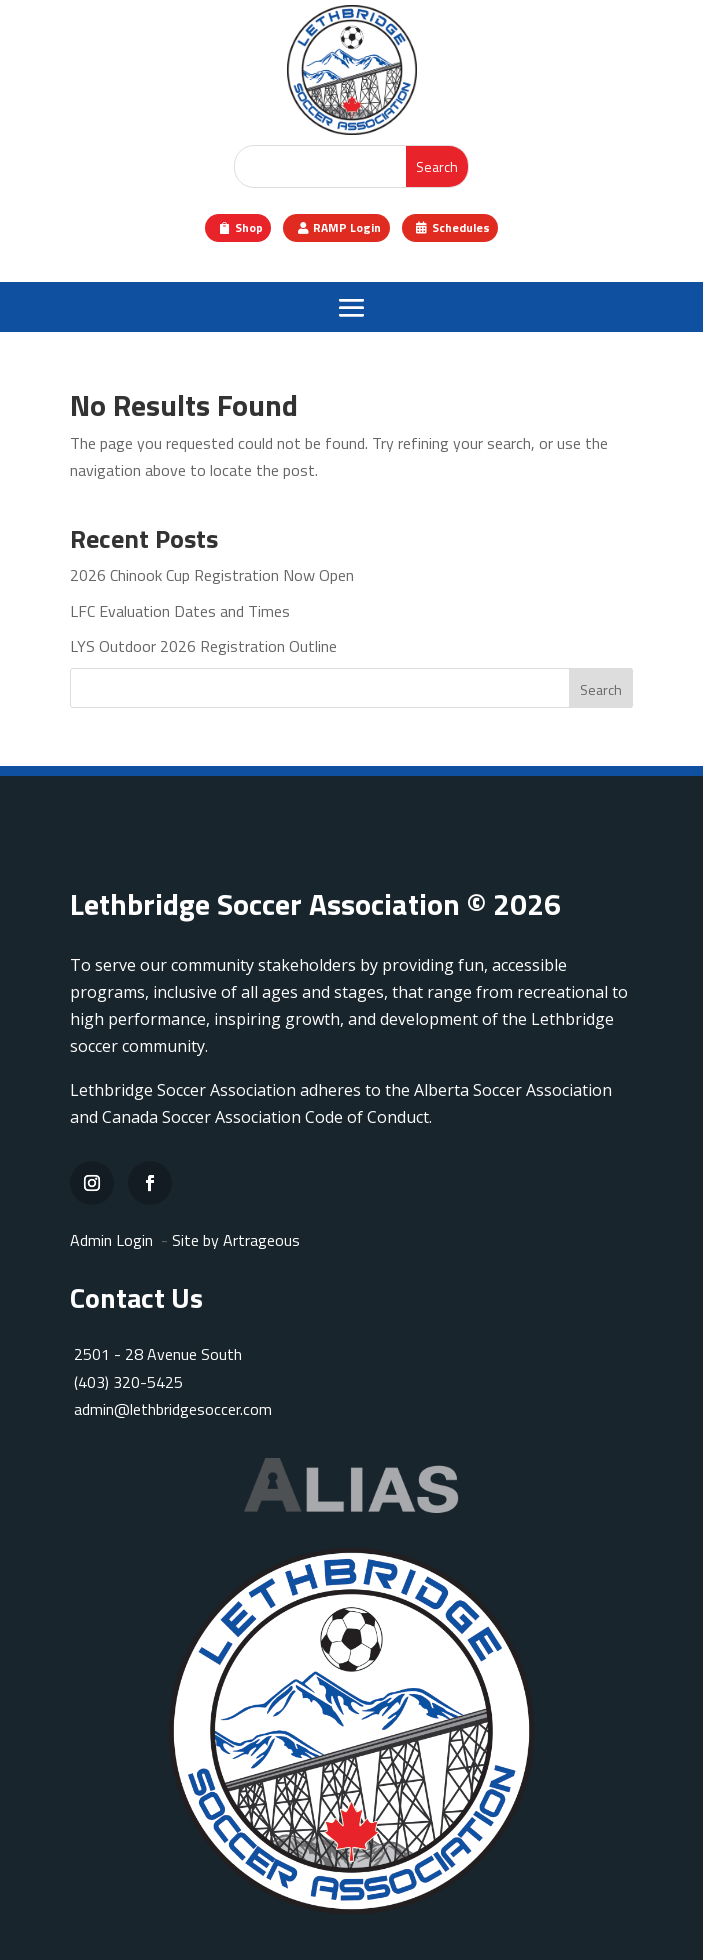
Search (601, 689)
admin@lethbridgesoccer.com (173, 1409)
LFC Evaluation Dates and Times (180, 611)
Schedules (461, 227)
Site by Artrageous (236, 1240)
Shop (249, 227)
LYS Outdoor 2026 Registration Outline (203, 646)
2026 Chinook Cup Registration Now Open (212, 575)
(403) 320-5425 (126, 1382)
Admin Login (111, 1240)
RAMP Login (347, 227)
